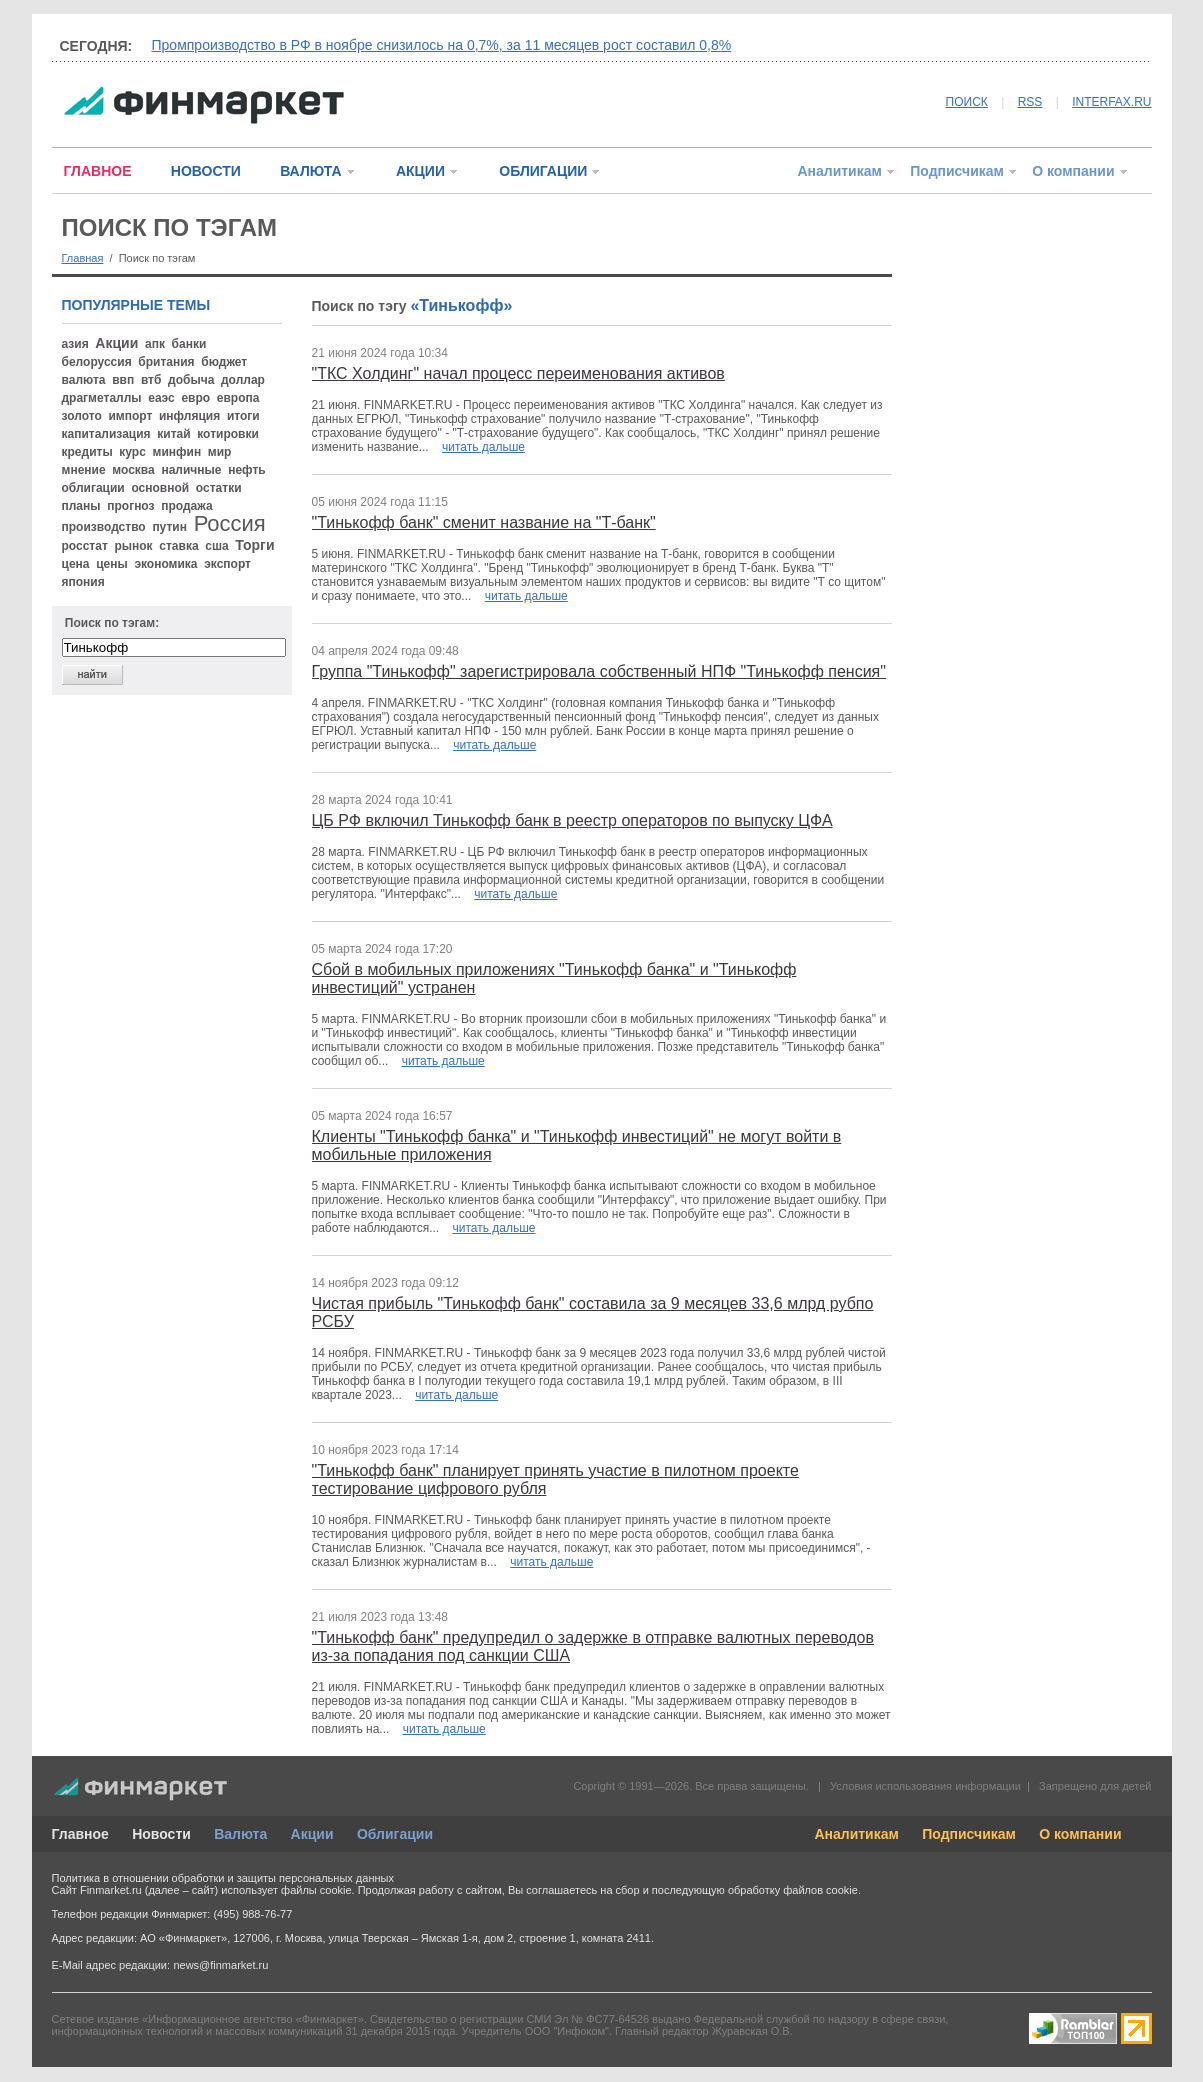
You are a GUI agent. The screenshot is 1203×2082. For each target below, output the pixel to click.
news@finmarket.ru (220, 1965)
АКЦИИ (420, 171)
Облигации (395, 1834)
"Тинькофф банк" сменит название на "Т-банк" (484, 522)
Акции (312, 1834)
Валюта (240, 1834)
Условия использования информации (925, 1786)
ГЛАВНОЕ (98, 171)
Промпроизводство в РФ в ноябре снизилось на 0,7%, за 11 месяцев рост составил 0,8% (442, 45)
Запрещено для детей (1095, 1786)
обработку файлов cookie (793, 1890)
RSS (1030, 102)
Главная (83, 258)
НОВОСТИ (206, 171)
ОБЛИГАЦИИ (543, 171)
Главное (80, 1834)
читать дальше (483, 447)
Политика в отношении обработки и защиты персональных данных (223, 1878)
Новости (161, 1834)
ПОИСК (967, 102)
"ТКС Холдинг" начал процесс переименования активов (518, 373)
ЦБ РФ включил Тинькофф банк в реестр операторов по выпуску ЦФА (572, 820)
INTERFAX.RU (1111, 102)
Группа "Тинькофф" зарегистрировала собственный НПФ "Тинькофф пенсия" (599, 671)
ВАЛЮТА (310, 171)
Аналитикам (839, 171)
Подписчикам (957, 171)
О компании (1073, 171)
